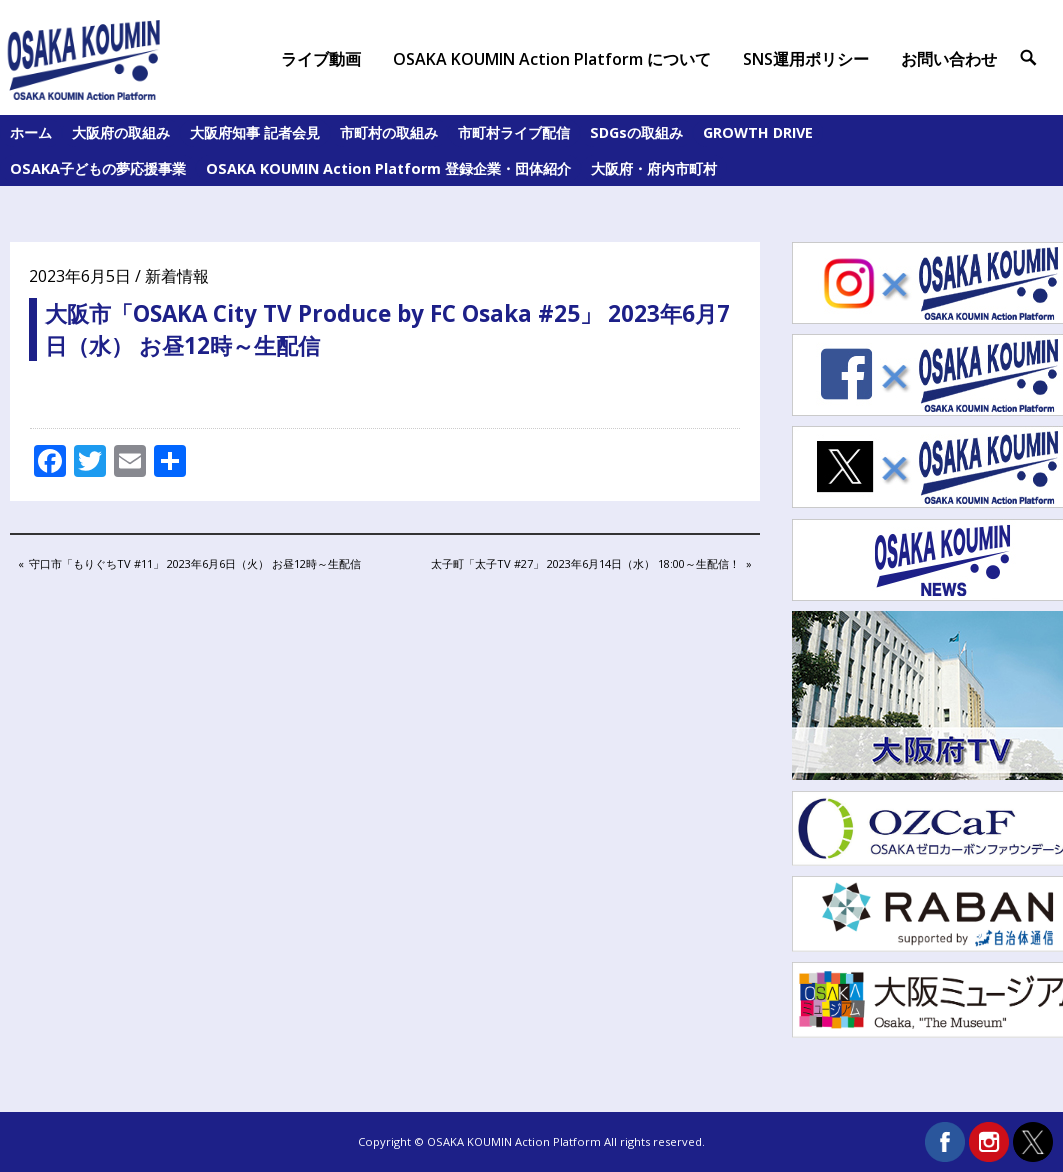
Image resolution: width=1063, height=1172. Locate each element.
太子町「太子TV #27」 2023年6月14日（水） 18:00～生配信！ (585, 565)
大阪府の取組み (121, 132)
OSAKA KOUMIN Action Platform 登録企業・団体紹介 (388, 168)
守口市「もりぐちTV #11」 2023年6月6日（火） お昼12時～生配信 (194, 565)
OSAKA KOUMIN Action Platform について (552, 59)
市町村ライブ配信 (514, 132)
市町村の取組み (389, 132)
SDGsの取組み (636, 132)
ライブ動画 (321, 59)
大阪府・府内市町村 (654, 168)
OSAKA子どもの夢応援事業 (98, 168)
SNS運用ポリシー (806, 59)
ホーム (31, 132)
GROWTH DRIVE (758, 132)
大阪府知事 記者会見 (255, 132)
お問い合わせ (949, 59)
